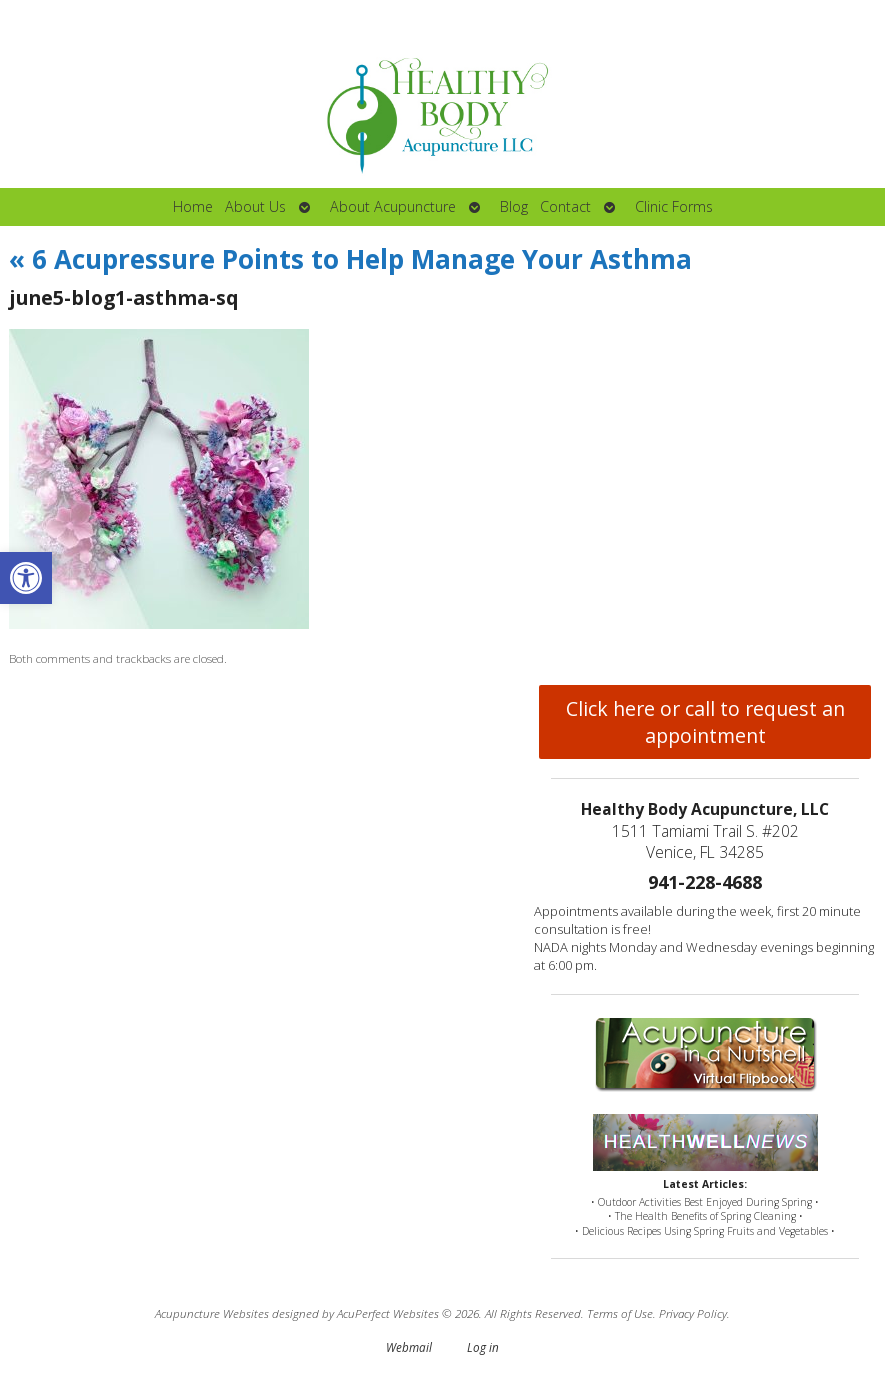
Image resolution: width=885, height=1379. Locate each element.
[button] (26, 578)
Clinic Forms (674, 206)
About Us (255, 206)
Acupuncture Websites (212, 1313)
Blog (514, 206)
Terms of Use (620, 1313)
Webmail (409, 1347)
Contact (565, 206)
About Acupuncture (393, 206)
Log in (483, 1347)
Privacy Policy (693, 1313)
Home (193, 206)
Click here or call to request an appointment (705, 722)
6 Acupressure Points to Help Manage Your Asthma (350, 259)
